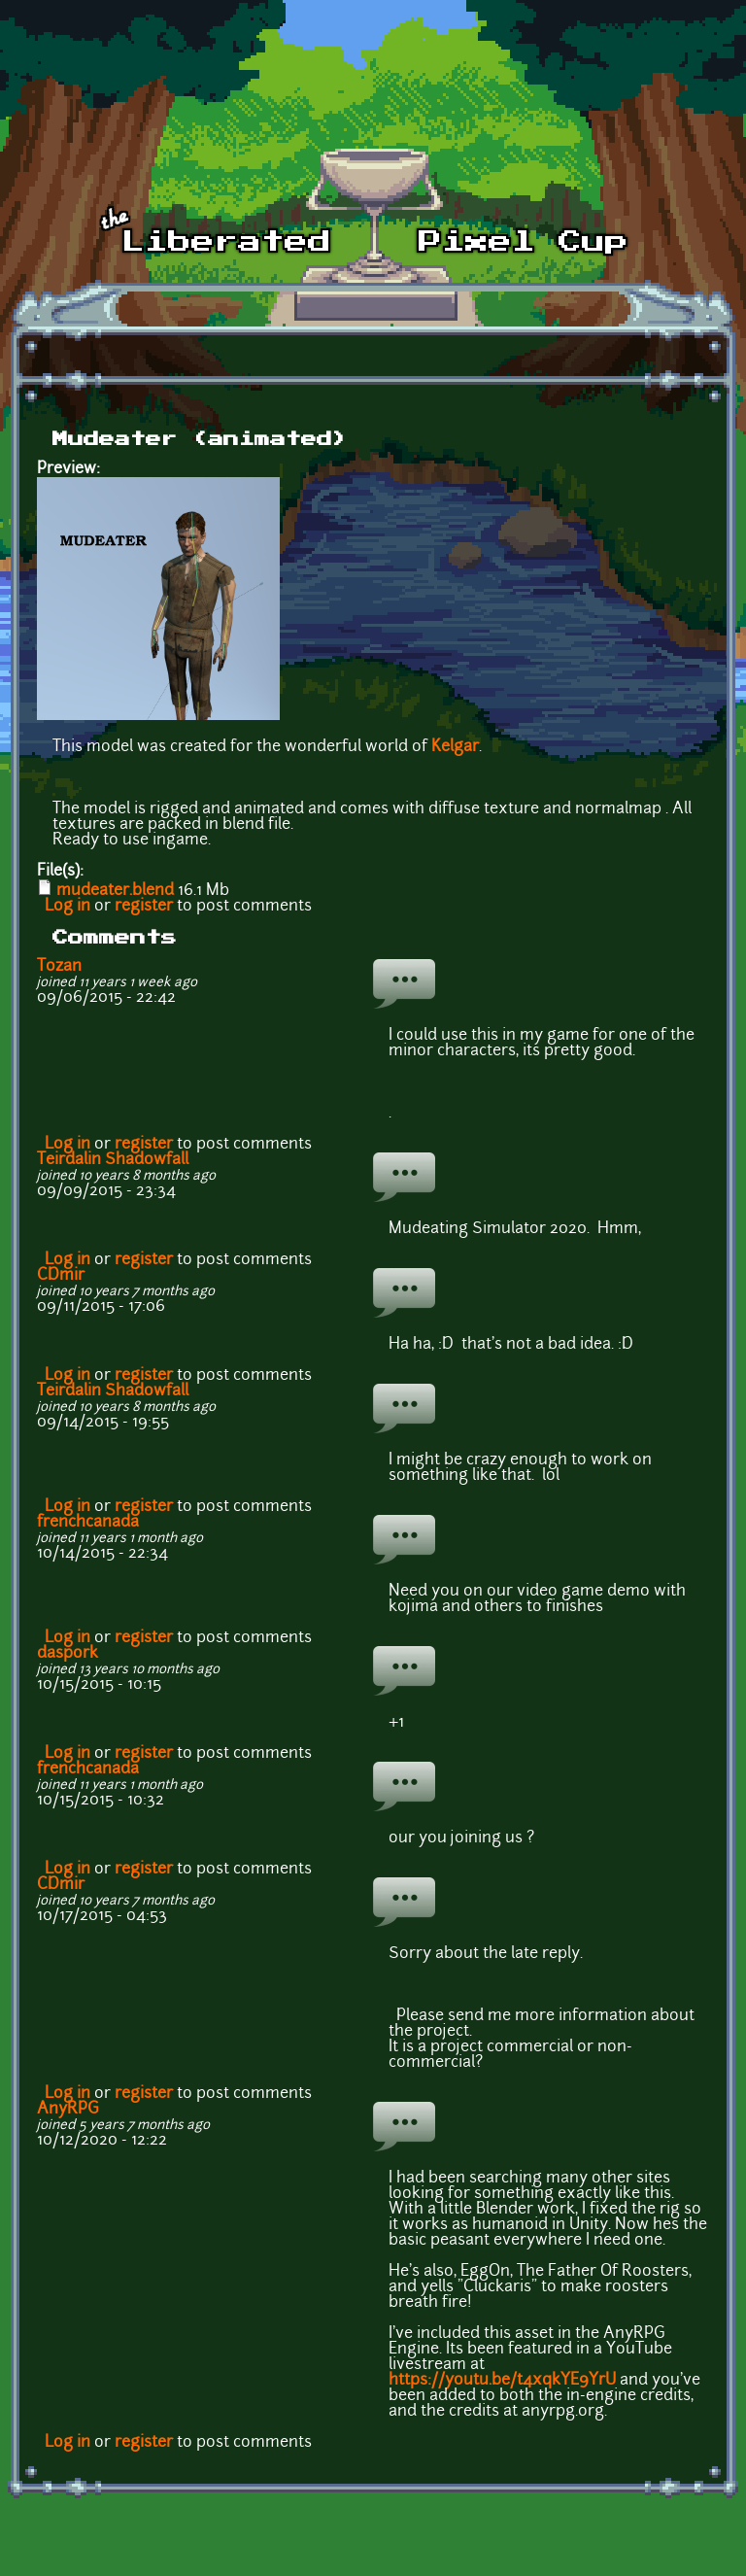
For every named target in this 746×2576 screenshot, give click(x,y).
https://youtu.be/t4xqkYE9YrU (502, 2380)
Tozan (59, 967)
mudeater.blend (115, 891)
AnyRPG (68, 2109)
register (144, 906)
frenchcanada (88, 1522)
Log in (67, 906)
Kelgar (455, 747)
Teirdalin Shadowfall (112, 1160)
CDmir (61, 1276)
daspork (67, 1654)
